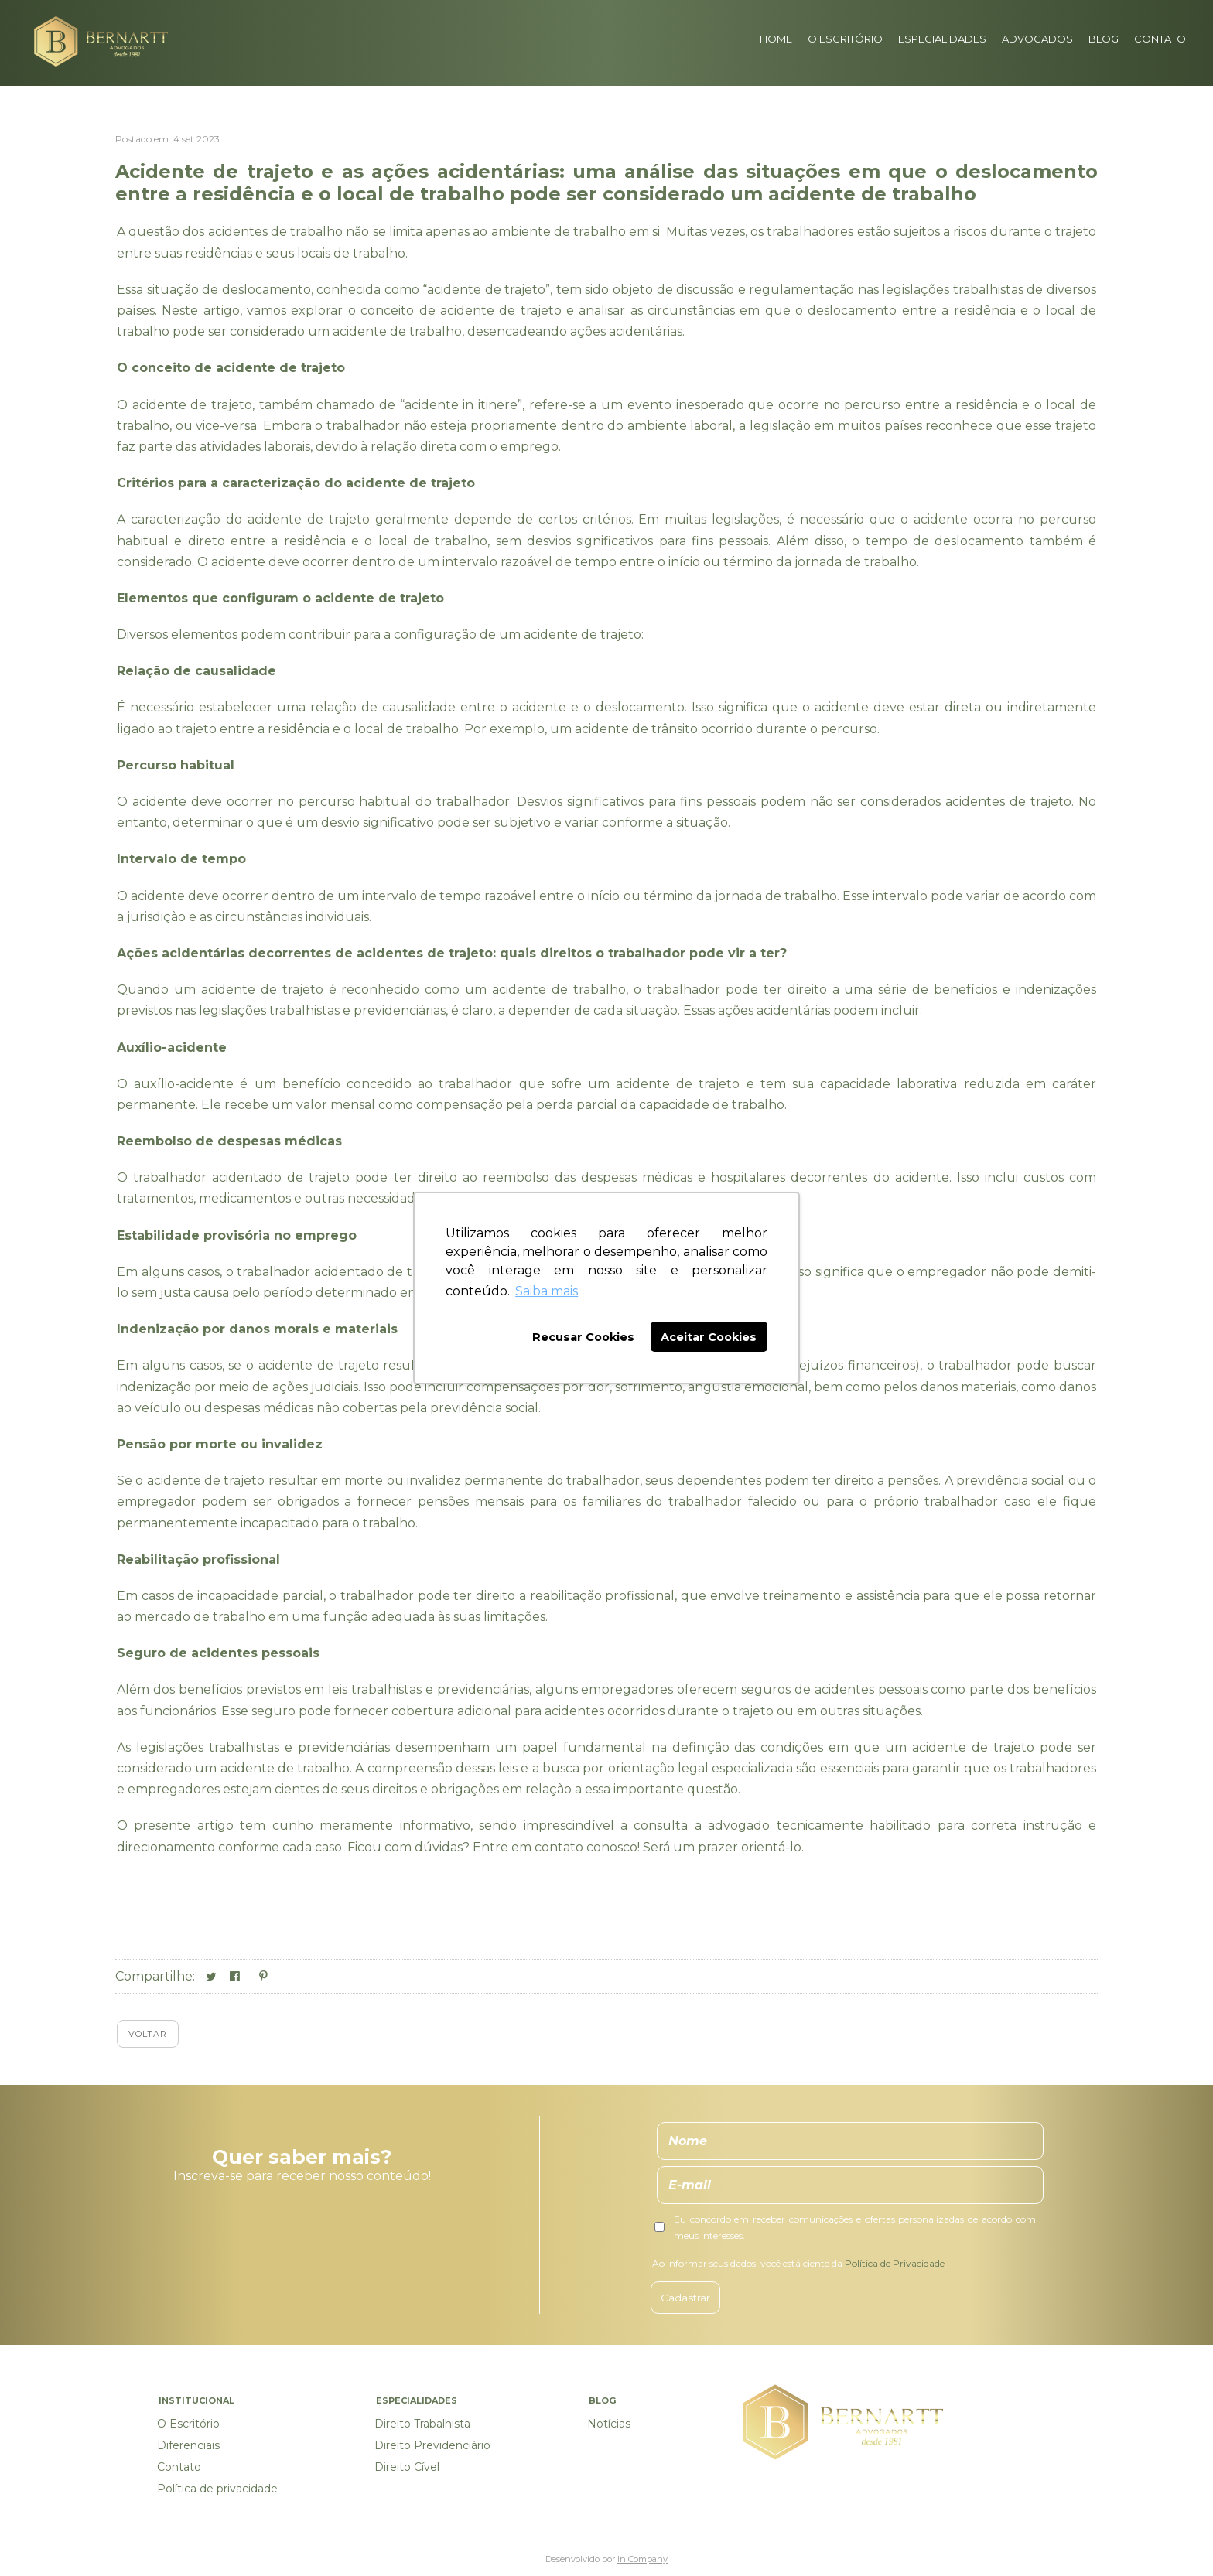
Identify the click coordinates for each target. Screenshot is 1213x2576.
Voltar (147, 2033)
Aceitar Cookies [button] (709, 1337)
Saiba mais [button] (546, 1291)
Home (776, 38)
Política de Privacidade (895, 2263)
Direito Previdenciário (432, 2445)
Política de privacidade (217, 2489)
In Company (642, 2559)
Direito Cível (406, 2467)
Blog (1103, 38)
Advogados (1037, 38)
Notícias (608, 2424)
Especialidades (942, 38)
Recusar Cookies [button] (583, 1337)
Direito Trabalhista (422, 2424)
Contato (1160, 38)
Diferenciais (188, 2445)
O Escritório (845, 38)
